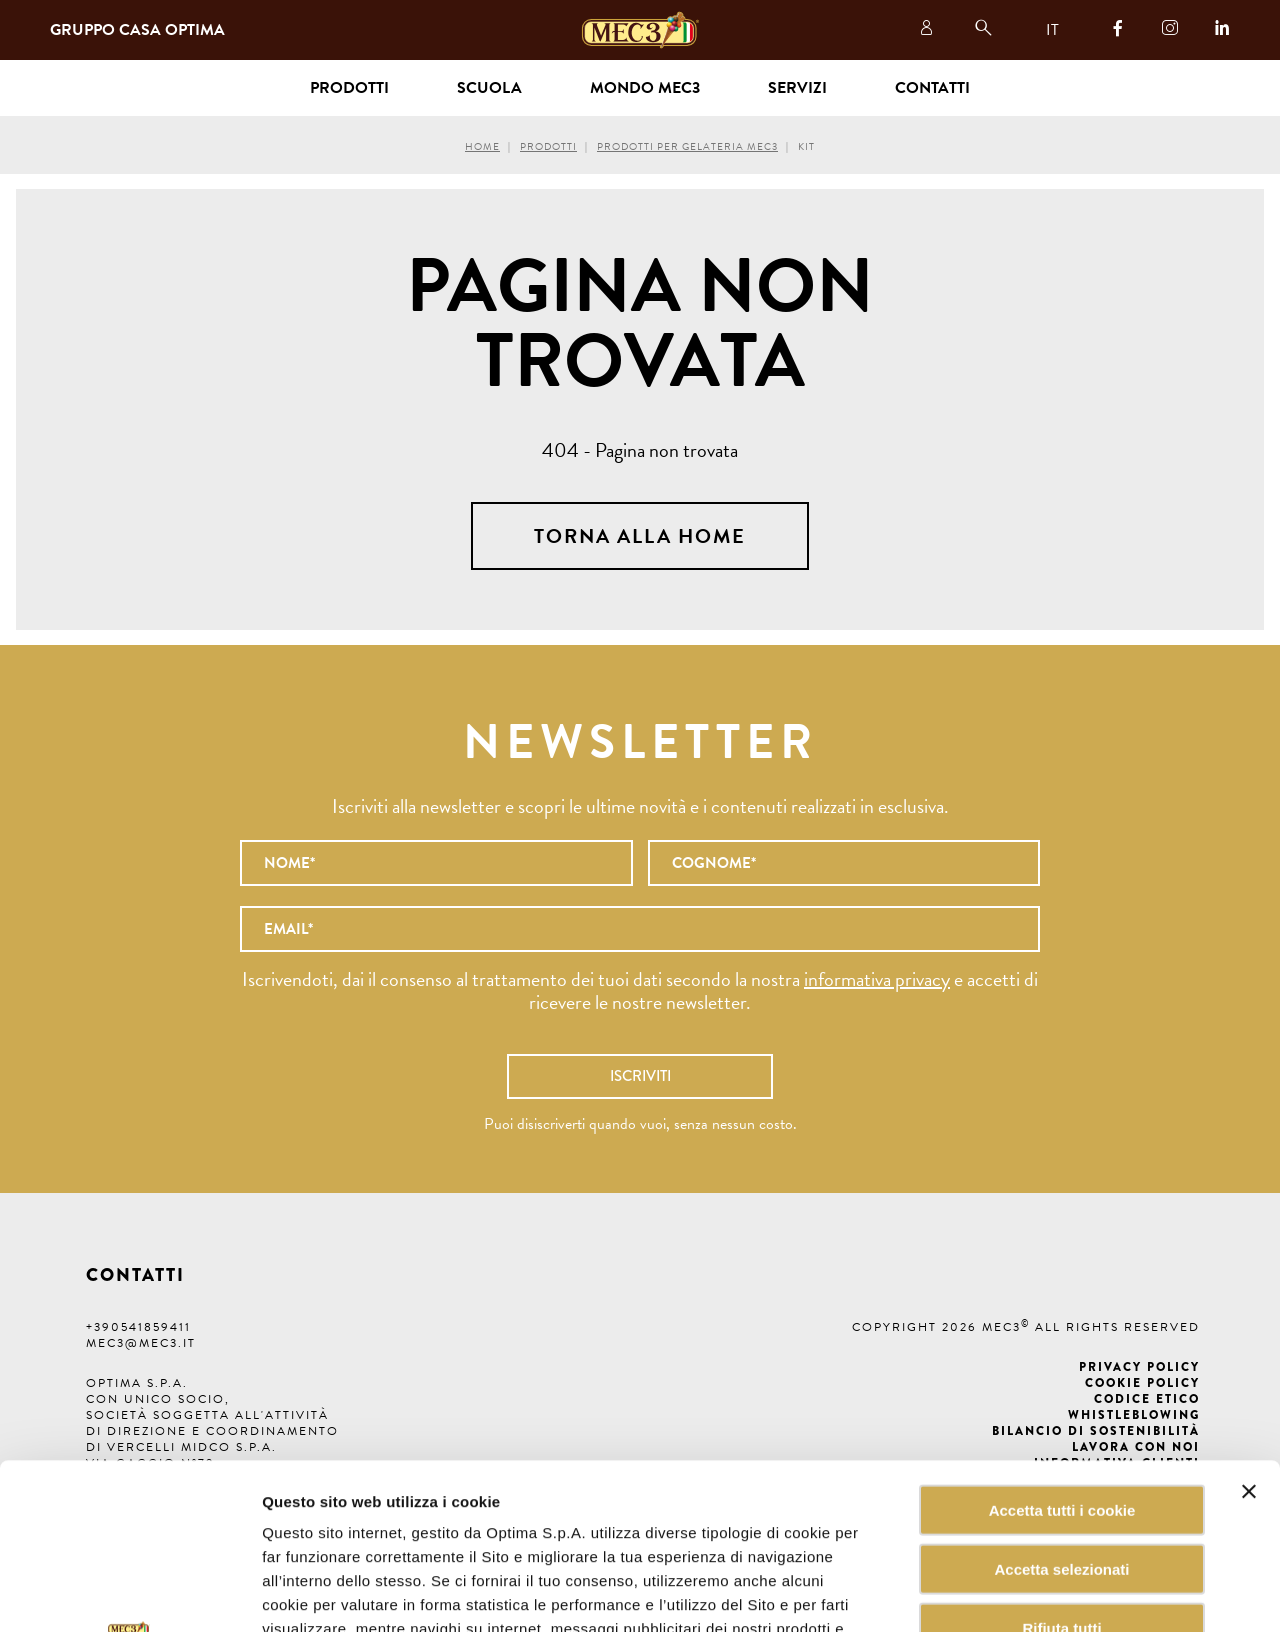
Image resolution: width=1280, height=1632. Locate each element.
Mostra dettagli (1014, 1592)
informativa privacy (877, 979)
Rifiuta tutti (1061, 1462)
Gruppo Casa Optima (137, 30)
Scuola (489, 88)
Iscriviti (640, 1076)
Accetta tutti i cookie (1062, 1344)
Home (482, 146)
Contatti (932, 88)
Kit (806, 146)
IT (1052, 30)
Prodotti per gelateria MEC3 (687, 146)
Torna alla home (640, 536)
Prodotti (548, 146)
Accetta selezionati (1061, 1403)
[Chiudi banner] (1249, 1326)
